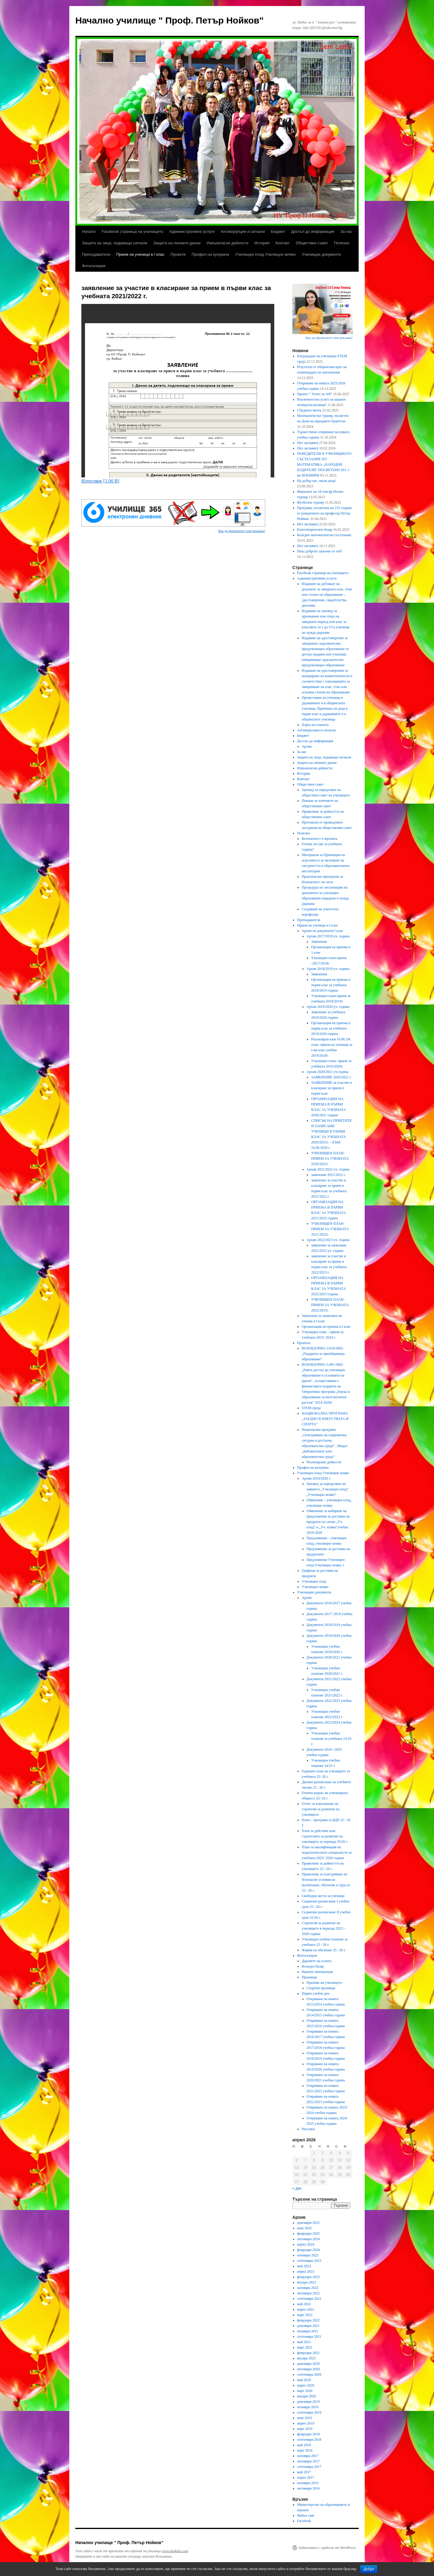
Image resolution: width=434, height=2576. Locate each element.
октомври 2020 (308, 2369)
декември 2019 (308, 2401)
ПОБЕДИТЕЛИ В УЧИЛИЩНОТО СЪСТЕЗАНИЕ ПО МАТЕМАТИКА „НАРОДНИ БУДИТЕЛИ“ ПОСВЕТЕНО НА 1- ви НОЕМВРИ (324, 464)
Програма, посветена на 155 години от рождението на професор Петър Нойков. (324, 513)
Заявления (319, 941)
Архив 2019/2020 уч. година (328, 1007)
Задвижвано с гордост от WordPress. (327, 2548)
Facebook (304, 2521)
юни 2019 (304, 2418)
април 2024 (305, 2244)
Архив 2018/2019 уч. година (328, 969)
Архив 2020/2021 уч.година (328, 1072)
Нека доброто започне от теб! (319, 551)
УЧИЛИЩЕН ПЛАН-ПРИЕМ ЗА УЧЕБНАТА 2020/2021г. (330, 1158)
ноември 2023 (308, 2255)
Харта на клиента (315, 725)
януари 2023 (306, 2282)
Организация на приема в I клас (326, 1326)
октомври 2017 (308, 2461)
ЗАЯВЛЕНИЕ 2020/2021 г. (331, 1077)
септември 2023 (309, 2261)
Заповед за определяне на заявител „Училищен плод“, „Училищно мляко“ (328, 1489)
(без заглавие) (307, 443)
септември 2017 (309, 2467)
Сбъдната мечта (309, 410)
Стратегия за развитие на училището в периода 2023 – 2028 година (323, 1928)
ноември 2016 (308, 2483)
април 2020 (305, 2385)
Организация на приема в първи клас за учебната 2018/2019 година (330, 985)
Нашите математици (317, 1972)
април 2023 (305, 2271)
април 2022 (305, 2309)
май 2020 (304, 2380)
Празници (309, 1977)
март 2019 (305, 2429)
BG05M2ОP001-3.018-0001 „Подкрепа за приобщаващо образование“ (323, 1353)
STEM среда (311, 1408)
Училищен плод (314, 1581)
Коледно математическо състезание (324, 535)
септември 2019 (309, 2412)
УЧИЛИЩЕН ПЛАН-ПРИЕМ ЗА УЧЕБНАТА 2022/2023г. (330, 1304)
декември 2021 (308, 2326)
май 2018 (304, 2445)
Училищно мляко (315, 1587)
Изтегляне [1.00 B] (100, 480)
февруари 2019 (308, 2434)
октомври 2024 (308, 2239)
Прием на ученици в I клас (140, 254)
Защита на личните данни (177, 243)
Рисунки (308, 2129)
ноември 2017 (308, 2456)
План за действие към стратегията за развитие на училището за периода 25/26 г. (325, 1836)
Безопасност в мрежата (319, 838)
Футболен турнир (310, 502)
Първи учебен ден (315, 1993)
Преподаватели (96, 254)
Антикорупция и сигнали (243, 231)
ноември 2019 (308, 2407)
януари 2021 (306, 2358)
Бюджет (278, 231)
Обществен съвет (312, 243)
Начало (89, 231)
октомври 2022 (308, 2293)
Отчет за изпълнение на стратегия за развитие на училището (320, 1809)
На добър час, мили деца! (316, 481)
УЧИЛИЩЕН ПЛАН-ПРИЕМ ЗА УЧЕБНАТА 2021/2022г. (330, 1228)
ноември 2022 (308, 2288)
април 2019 (305, 2423)
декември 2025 (308, 2223)
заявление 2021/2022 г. (328, 1175)
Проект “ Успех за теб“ (314, 394)
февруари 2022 (308, 2320)
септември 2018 (309, 2439)
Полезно (341, 243)
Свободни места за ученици (323, 1896)
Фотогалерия (93, 266)
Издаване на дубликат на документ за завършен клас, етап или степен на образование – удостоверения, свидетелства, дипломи (327, 595)
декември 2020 (308, 2364)
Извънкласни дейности (227, 243)
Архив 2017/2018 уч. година (328, 936)
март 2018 (305, 2450)
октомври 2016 (308, 2488)
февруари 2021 (308, 2353)
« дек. (297, 2188)
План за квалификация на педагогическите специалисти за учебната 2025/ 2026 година (327, 1852)
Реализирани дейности (324, 1462)
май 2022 (304, 2304)
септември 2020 (309, 2374)
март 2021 (305, 2347)
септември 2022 (309, 2298)
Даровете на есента (316, 1961)
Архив (307, 746)
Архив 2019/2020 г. (316, 1478)
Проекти (178, 254)
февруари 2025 (308, 2233)
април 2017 (305, 2477)
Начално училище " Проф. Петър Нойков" (169, 20)
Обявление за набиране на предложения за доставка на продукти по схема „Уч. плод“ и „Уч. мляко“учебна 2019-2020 (328, 1522)
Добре (368, 2569)
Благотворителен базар (314, 529)
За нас (346, 231)
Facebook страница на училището (132, 231)
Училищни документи (321, 254)
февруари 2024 (308, 2250)
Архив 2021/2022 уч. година (328, 1169)
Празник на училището (324, 1982)
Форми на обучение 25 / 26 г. (324, 1950)
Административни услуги (192, 231)
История (261, 243)
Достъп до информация (312, 231)
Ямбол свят (306, 2515)
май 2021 (304, 2342)
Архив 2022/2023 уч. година (328, 1240)
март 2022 (305, 2315)
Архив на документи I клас (322, 931)
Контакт (282, 243)
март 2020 (305, 2391)
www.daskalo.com (175, 2551)
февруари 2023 (308, 2277)
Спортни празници (321, 1988)
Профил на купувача (210, 254)
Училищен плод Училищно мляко (265, 254)
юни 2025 (304, 2228)
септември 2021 (309, 2336)
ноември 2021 (308, 2331)
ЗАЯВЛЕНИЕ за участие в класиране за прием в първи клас (331, 1088)
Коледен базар (313, 1966)
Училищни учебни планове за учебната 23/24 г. (331, 1738)
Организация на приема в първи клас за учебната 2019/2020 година (330, 1028)
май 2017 (304, 2472)
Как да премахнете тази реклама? (241, 531)
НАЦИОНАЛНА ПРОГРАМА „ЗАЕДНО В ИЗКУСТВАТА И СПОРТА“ (325, 1418)
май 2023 (304, 2266)
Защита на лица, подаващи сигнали (114, 243)
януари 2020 (306, 2396)
